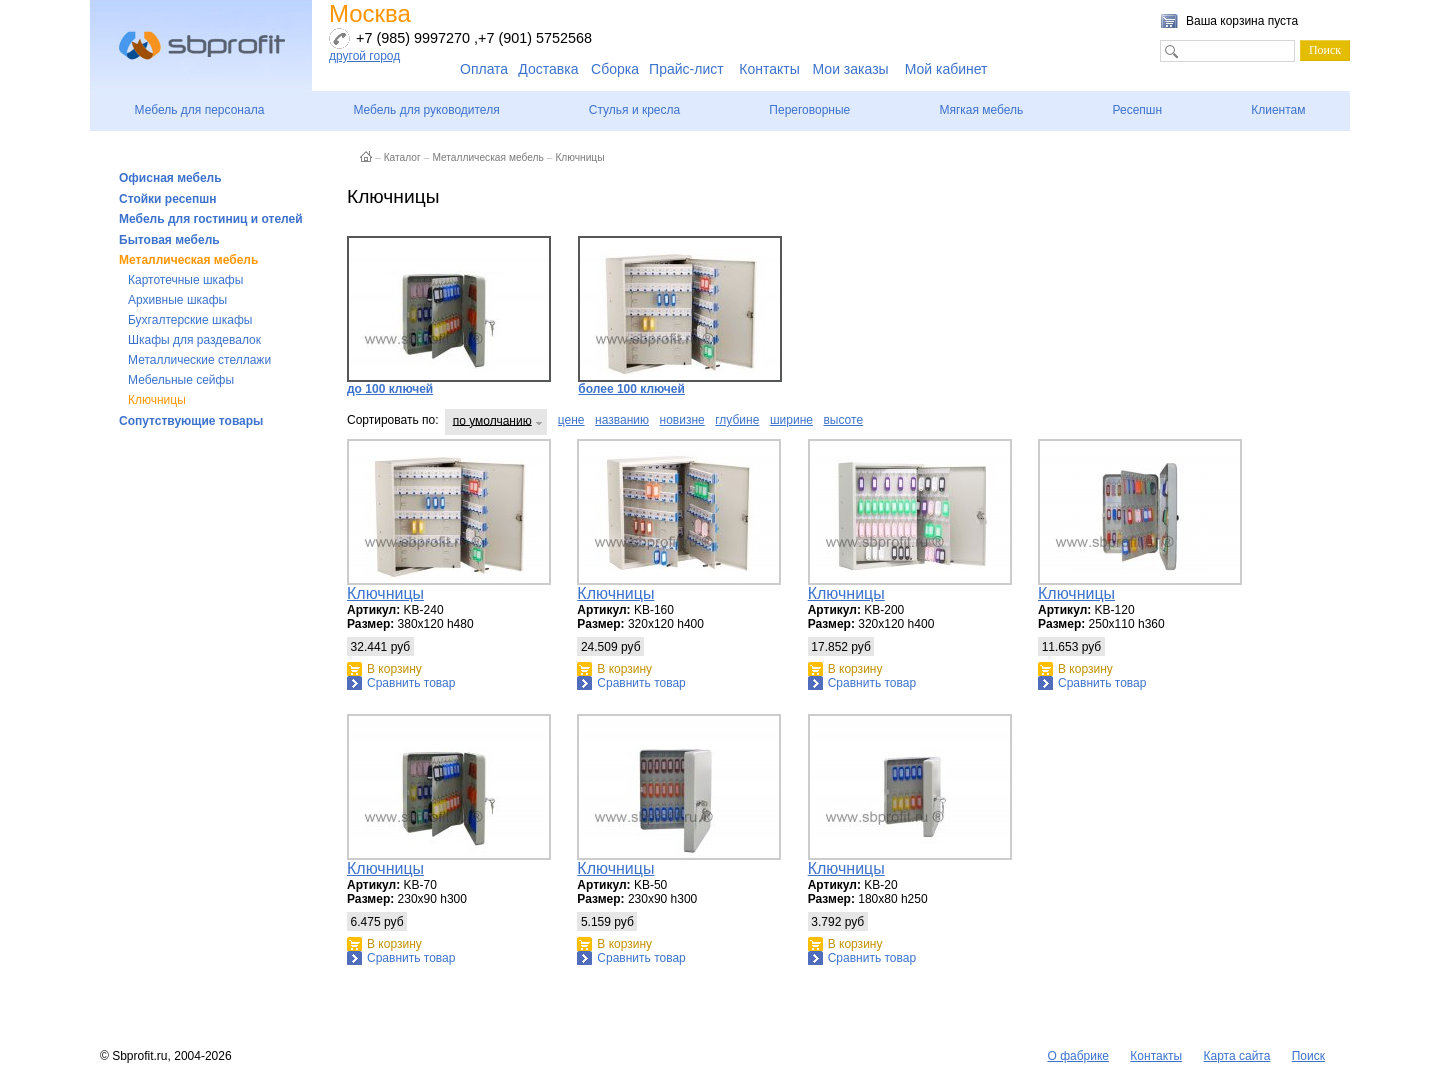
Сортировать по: (393, 420)
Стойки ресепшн (168, 199)
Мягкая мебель (981, 110)
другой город (364, 56)
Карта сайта (1237, 1056)
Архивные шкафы (177, 300)
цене (571, 420)
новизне (682, 420)
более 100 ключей (680, 316)
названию (622, 420)
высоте (843, 420)
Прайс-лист (686, 69)
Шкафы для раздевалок (194, 340)
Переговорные (809, 110)
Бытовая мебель (169, 240)
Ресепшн (1137, 110)
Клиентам (1278, 110)
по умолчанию (492, 420)
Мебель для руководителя (426, 110)
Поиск (1308, 1056)
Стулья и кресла (634, 110)
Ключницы (157, 400)
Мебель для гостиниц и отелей (211, 219)
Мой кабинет (946, 69)
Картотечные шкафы (185, 280)
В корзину (394, 669)
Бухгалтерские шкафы (190, 320)
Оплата (484, 69)
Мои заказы (851, 69)
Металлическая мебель (188, 260)
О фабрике (1078, 1056)
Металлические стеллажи (199, 360)
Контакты (769, 69)
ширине (791, 420)
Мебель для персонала (200, 110)
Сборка (615, 69)
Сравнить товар (411, 683)
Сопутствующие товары (191, 421)
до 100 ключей (449, 316)
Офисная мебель (170, 178)
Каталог (402, 157)
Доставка (548, 69)
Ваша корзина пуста (1242, 21)
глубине (737, 420)
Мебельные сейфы (181, 380)
